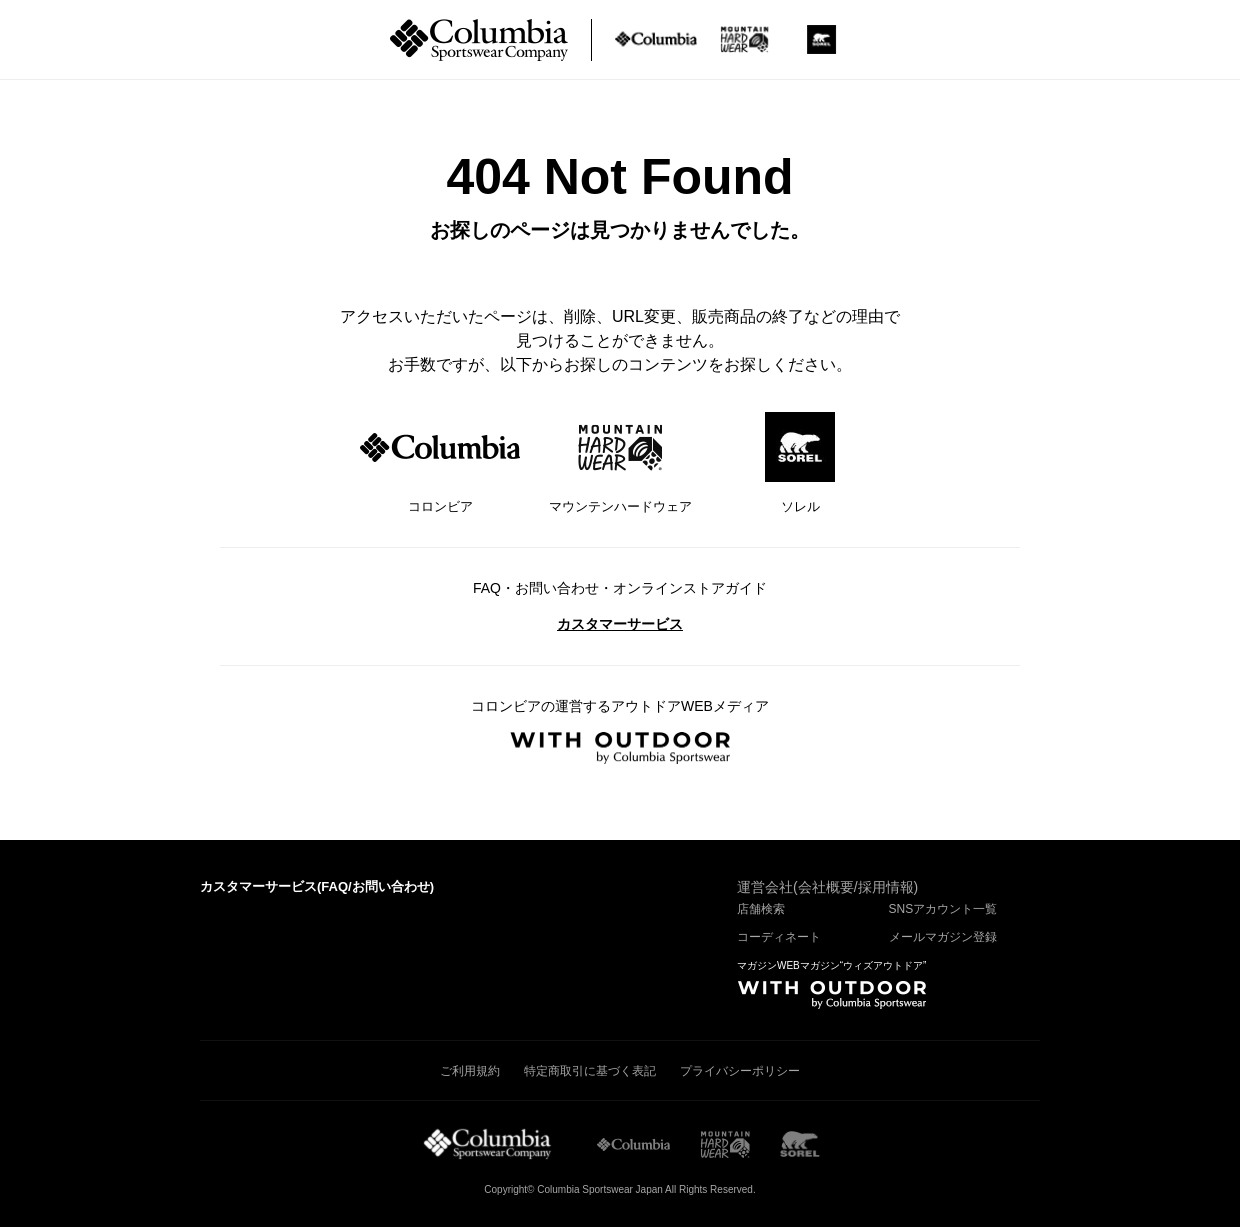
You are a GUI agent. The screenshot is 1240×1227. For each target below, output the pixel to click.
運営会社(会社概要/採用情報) (827, 887)
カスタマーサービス (620, 624)
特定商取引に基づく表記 (590, 1071)
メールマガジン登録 (943, 937)
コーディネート (779, 937)
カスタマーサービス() (317, 886)
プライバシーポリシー (740, 1071)
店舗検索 (761, 909)
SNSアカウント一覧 (943, 909)
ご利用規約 (470, 1071)
